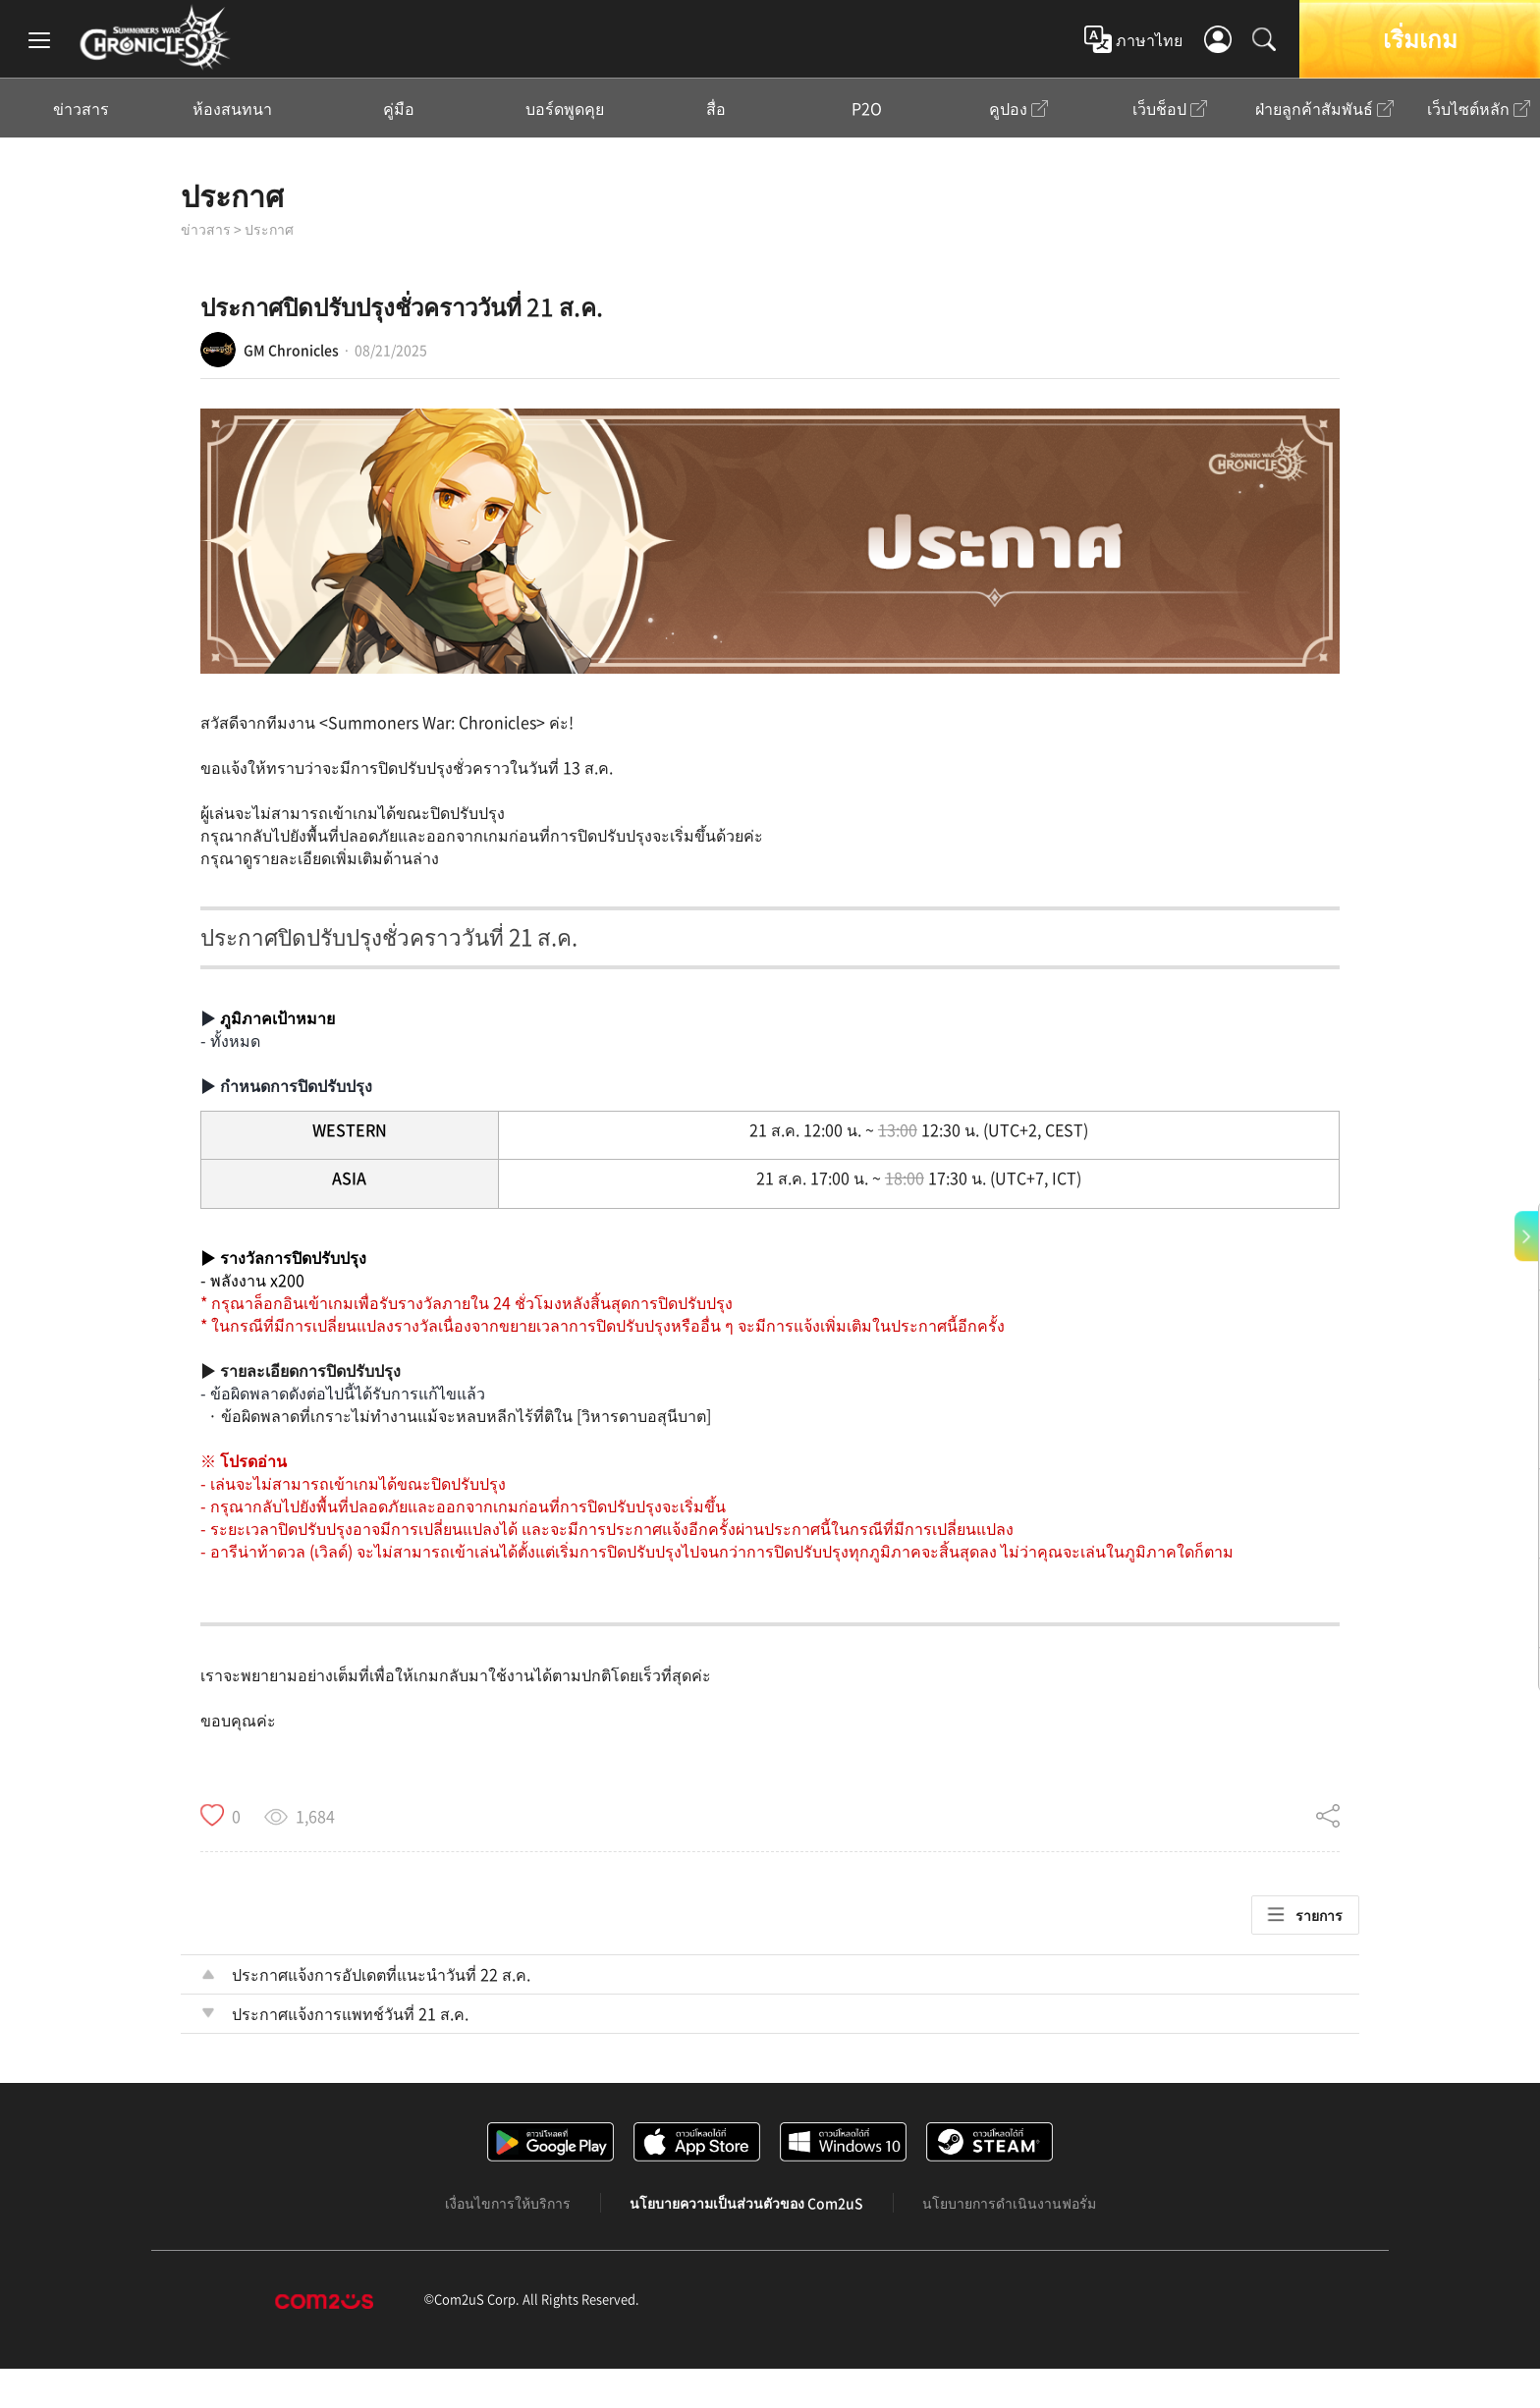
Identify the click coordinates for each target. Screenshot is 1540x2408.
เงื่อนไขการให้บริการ (508, 2203)
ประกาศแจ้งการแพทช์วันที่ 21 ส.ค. (350, 2013)
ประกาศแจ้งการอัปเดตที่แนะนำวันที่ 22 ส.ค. (381, 1974)
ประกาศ (232, 196)
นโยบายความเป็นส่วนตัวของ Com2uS (746, 2203)
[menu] (39, 39)
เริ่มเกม (1420, 39)
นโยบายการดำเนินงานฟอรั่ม (1009, 2203)
